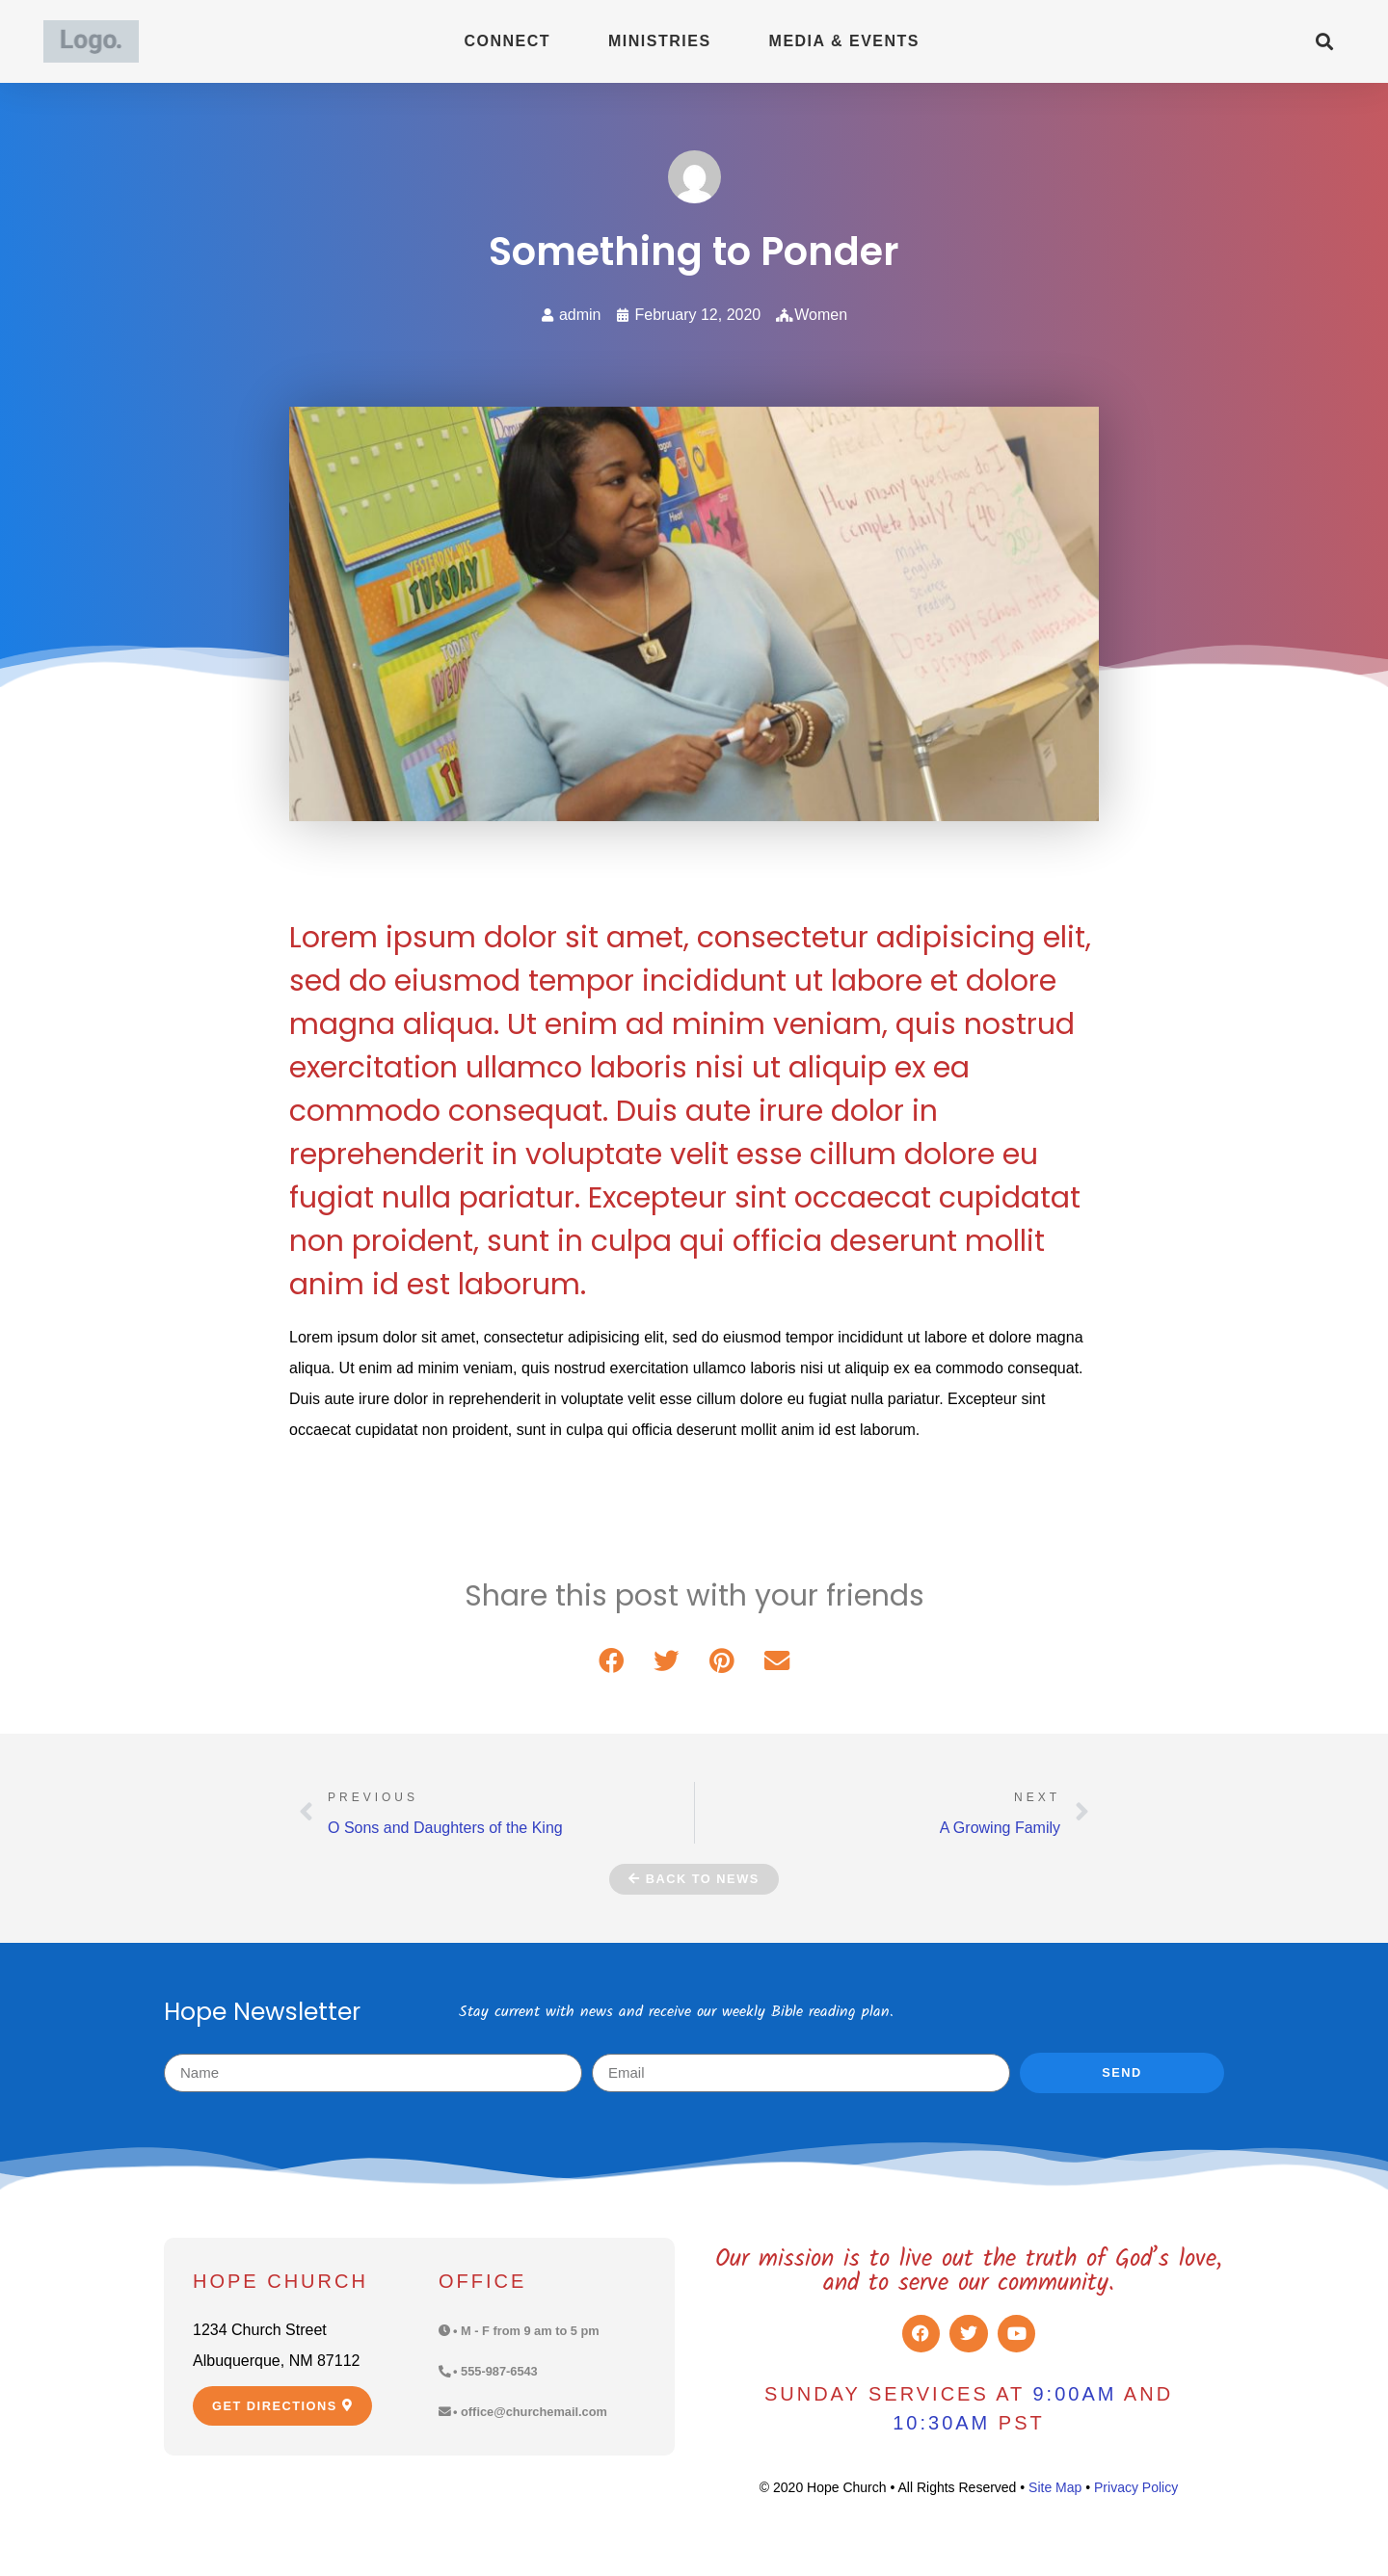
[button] (1324, 42)
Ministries (659, 41)
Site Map (1054, 2487)
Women (820, 314)
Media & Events (844, 41)
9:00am (1074, 2393)
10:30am (941, 2422)
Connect (507, 41)
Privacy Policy (1136, 2487)
